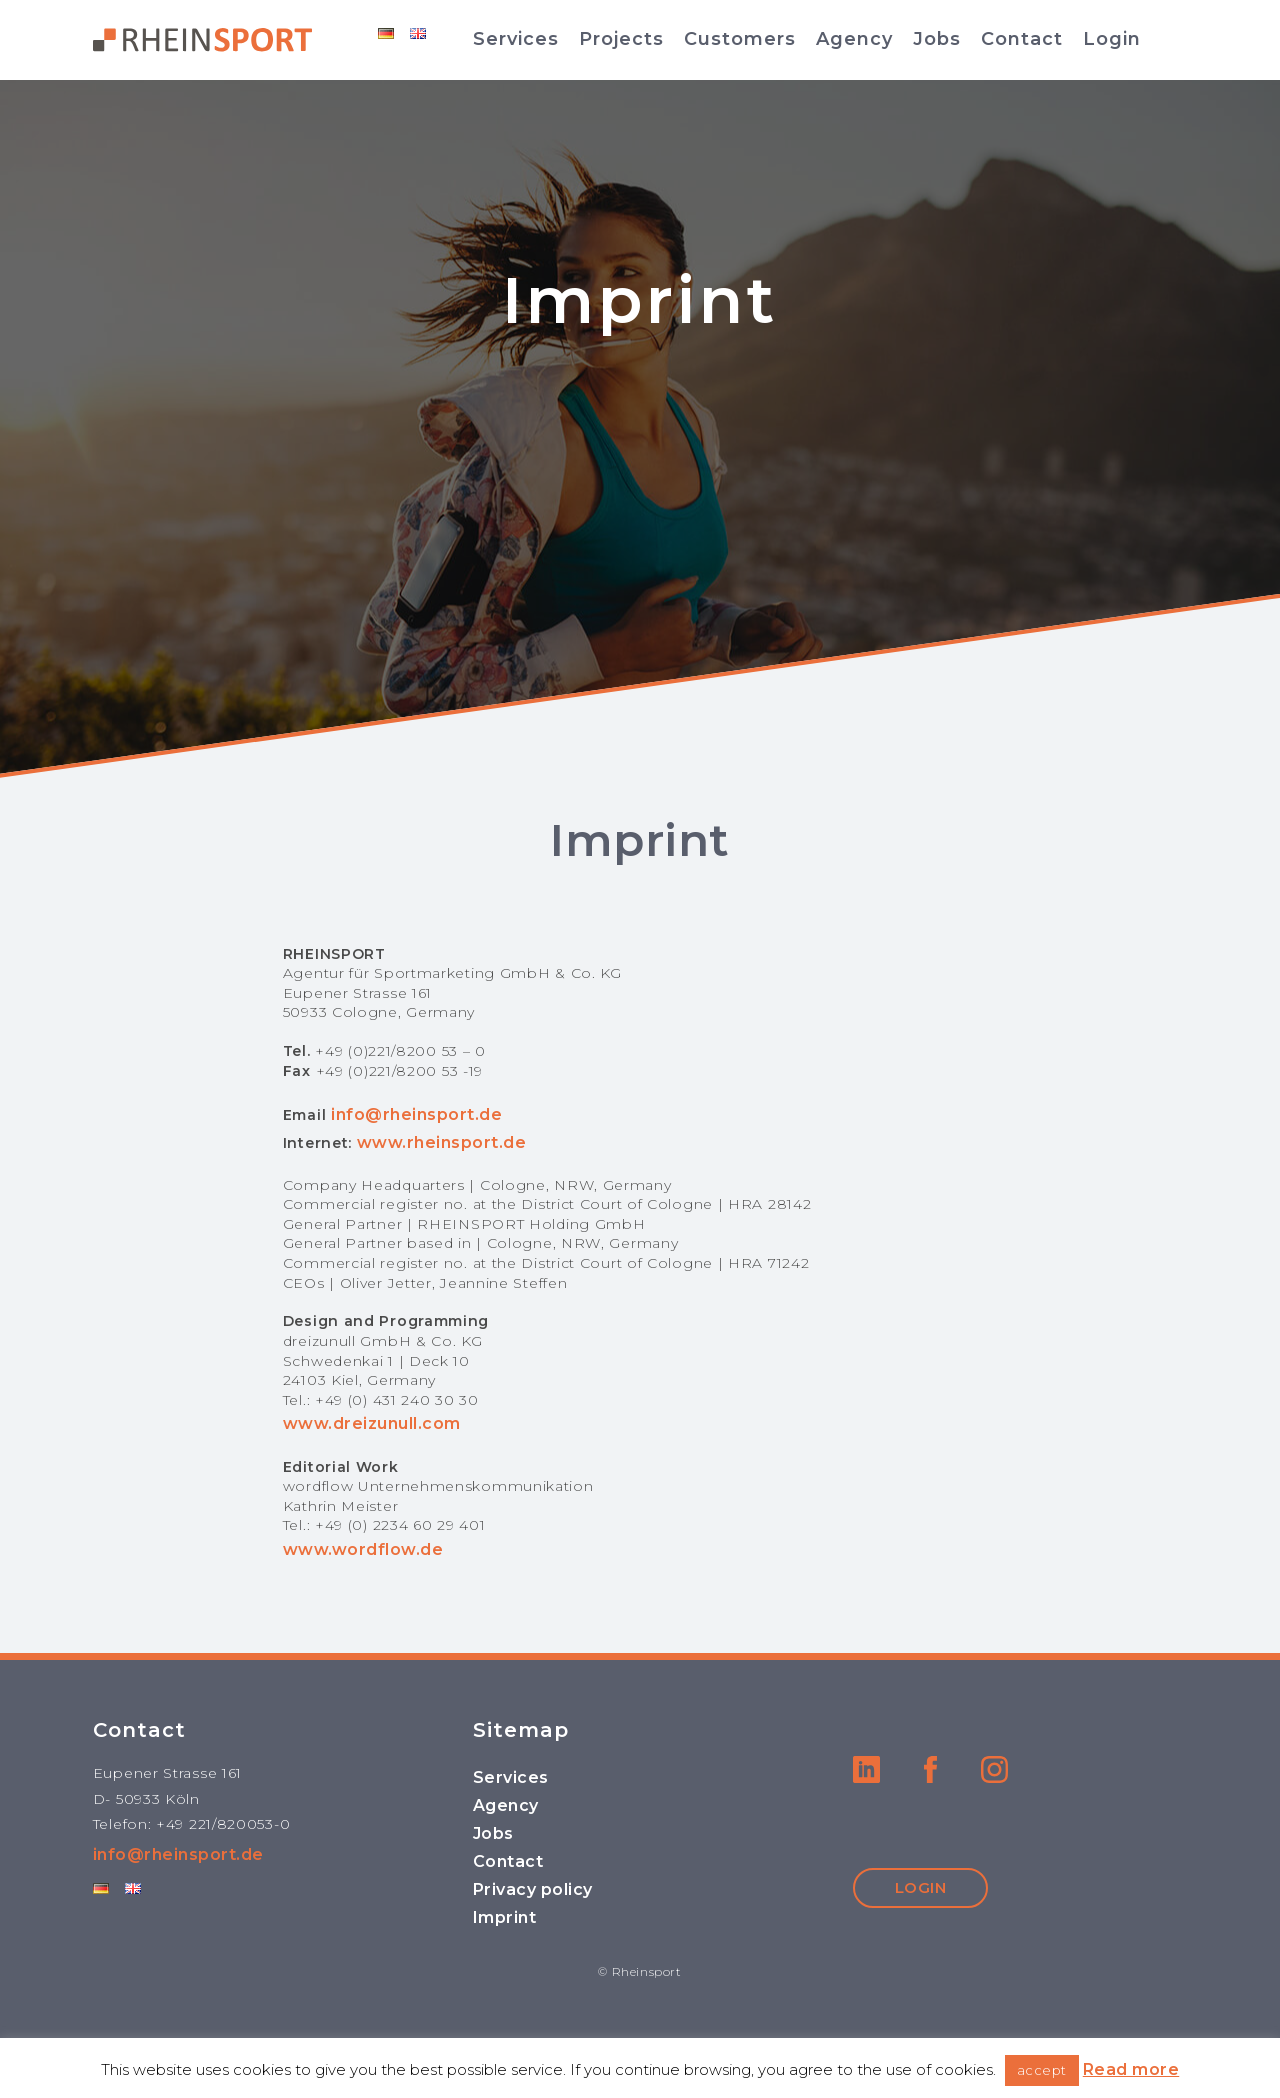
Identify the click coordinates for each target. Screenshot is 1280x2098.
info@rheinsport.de (416, 1114)
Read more (1131, 2069)
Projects (621, 39)
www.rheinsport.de (442, 1142)
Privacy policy (533, 1889)
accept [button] (1042, 2070)
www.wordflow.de (363, 1549)
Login (1112, 39)
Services (516, 39)
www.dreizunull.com (372, 1423)
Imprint (505, 1917)
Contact (1022, 39)
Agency (854, 39)
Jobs (937, 39)
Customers (740, 39)
